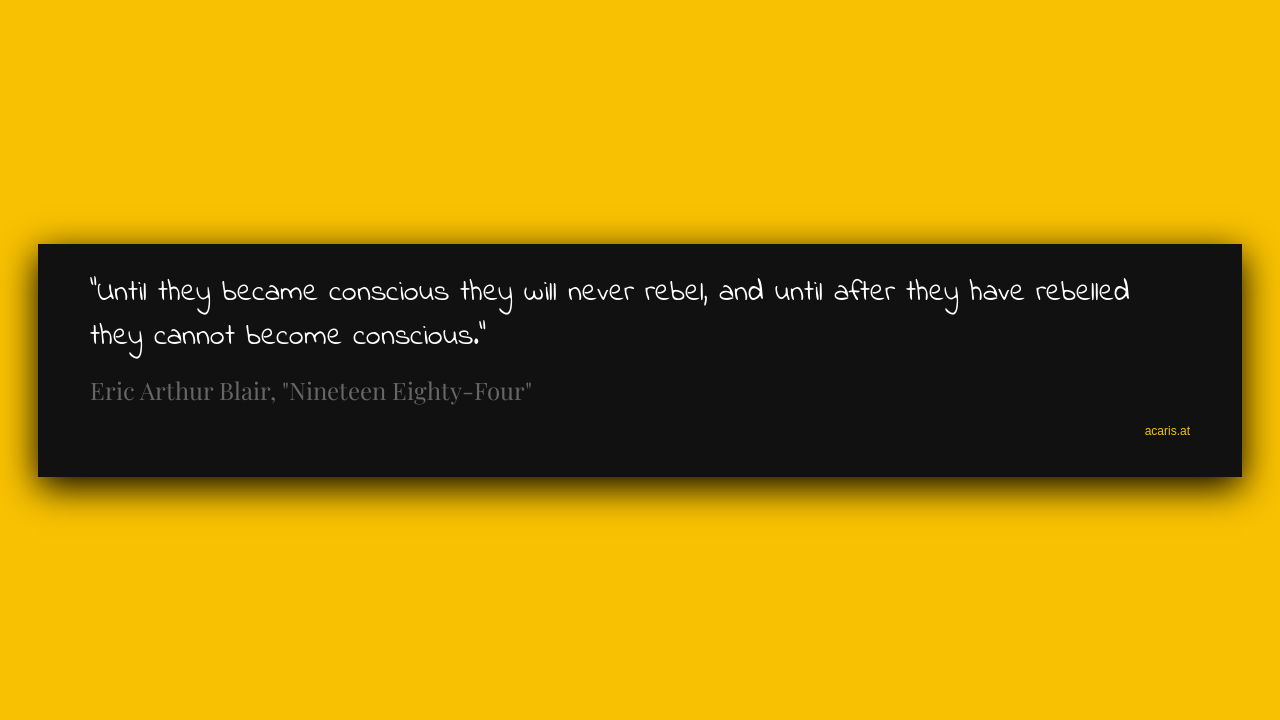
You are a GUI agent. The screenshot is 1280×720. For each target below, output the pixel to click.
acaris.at (1167, 431)
